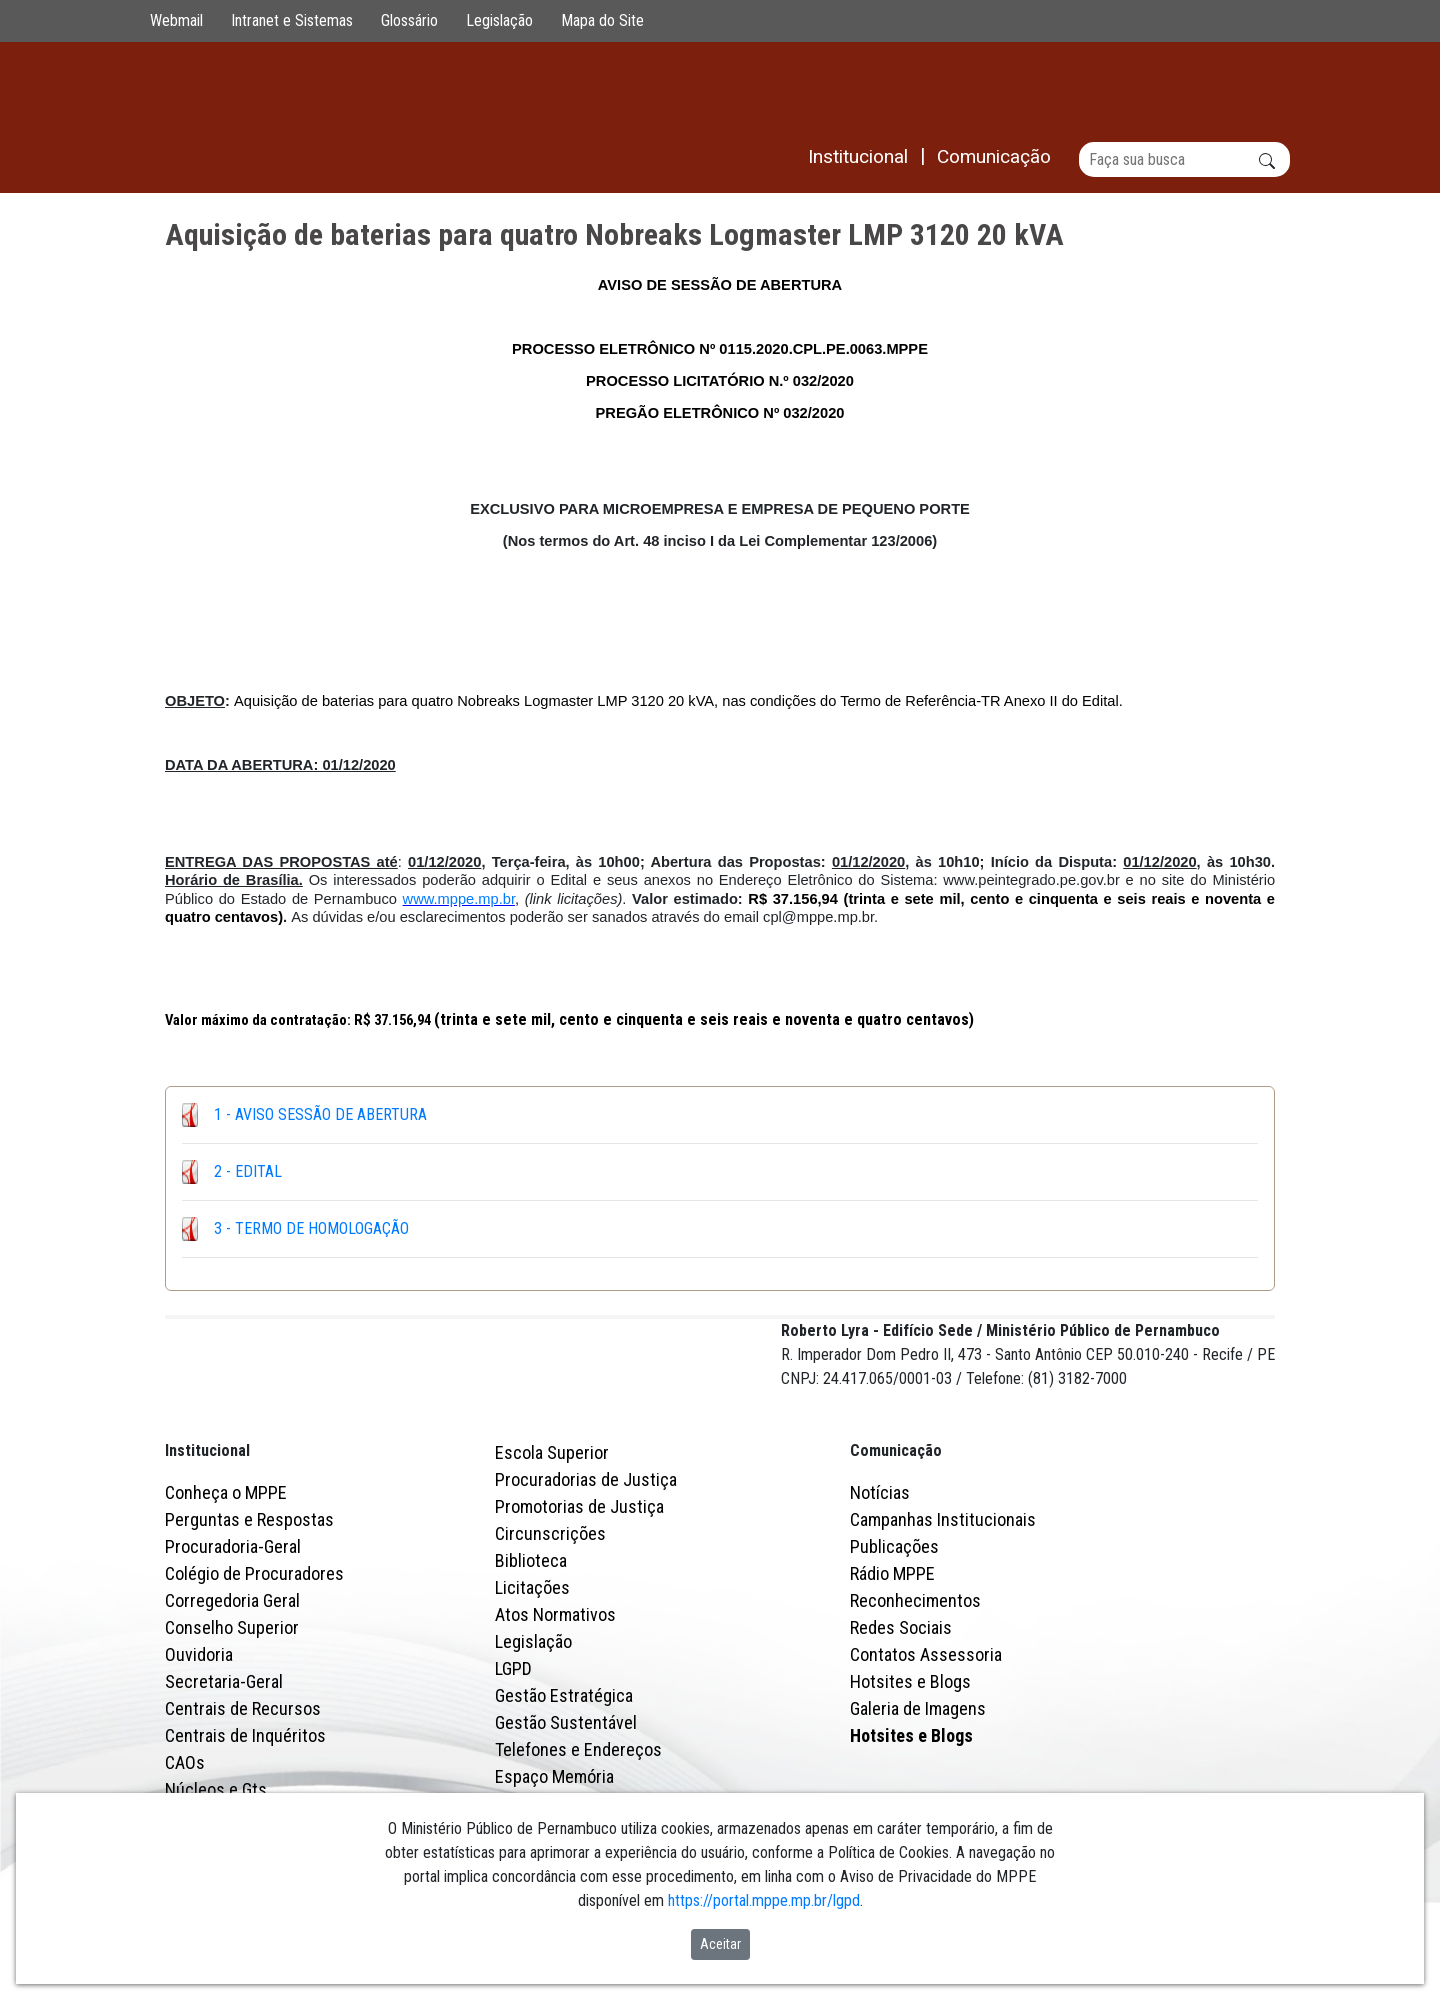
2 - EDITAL (248, 1171)
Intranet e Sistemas (292, 20)
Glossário (409, 20)
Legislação (499, 20)
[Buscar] (1184, 159)
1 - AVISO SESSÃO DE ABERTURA (320, 1114)
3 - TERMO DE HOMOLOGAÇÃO (311, 1228)
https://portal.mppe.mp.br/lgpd (764, 1900)
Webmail (176, 20)
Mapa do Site (602, 20)
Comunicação (896, 1537)
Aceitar (720, 1944)
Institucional (207, 1537)
